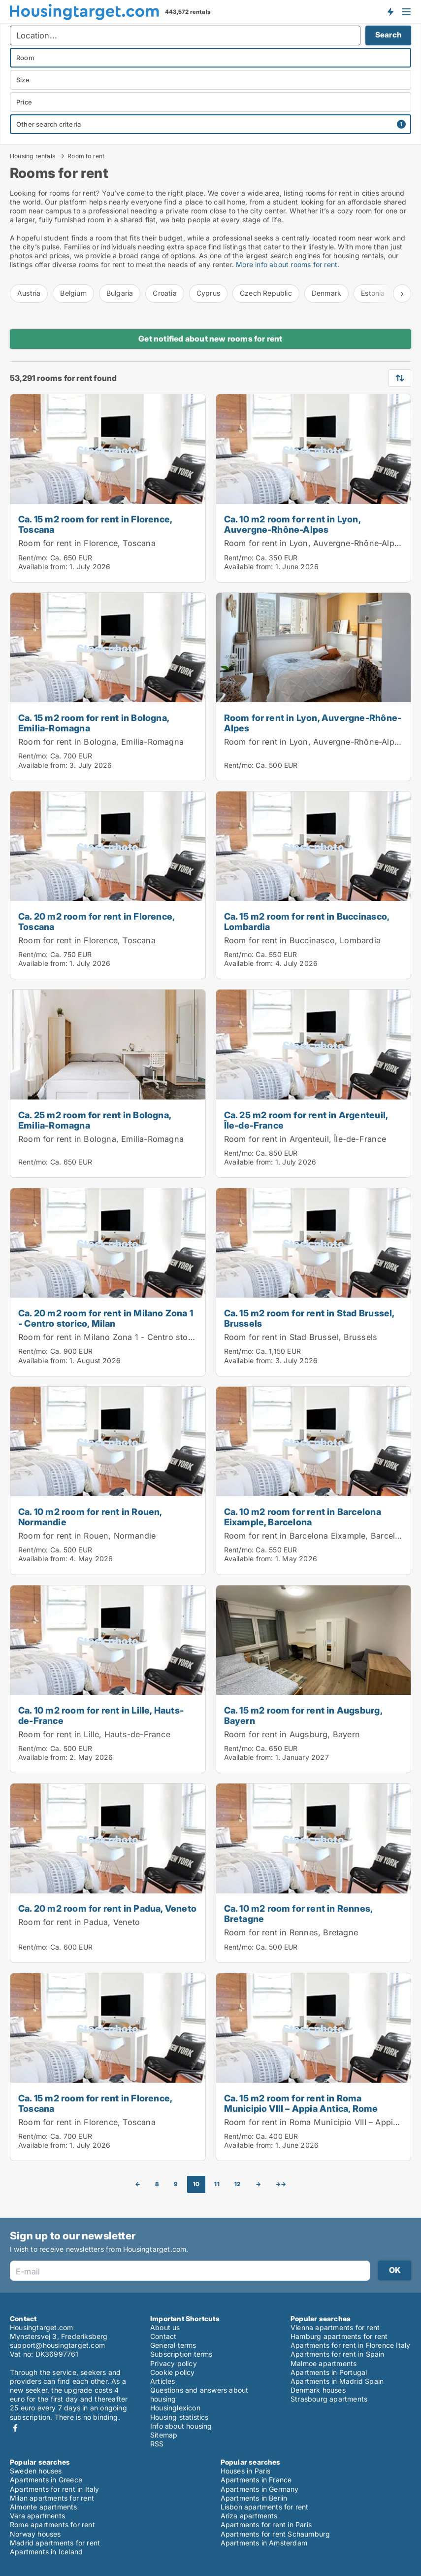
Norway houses (35, 2534)
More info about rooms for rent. (286, 264)
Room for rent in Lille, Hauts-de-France (94, 1734)
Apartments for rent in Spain (338, 2354)
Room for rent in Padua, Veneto (79, 1922)
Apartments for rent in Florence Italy (350, 2345)
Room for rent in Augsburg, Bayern (292, 1734)
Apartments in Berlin (254, 2498)
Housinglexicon (175, 2408)
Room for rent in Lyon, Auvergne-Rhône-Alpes (314, 543)
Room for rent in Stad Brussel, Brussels (301, 1337)
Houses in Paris (246, 2471)
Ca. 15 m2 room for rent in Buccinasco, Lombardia (306, 921)
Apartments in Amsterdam (264, 2543)
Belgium (73, 293)
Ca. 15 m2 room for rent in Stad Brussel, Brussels (309, 1318)
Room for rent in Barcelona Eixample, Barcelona (317, 1536)
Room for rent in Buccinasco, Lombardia (302, 940)
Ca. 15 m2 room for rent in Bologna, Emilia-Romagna (93, 722)
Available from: (42, 566)
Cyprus (208, 293)
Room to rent (85, 156)
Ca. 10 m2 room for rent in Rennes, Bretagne (298, 1913)
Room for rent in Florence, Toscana (87, 543)
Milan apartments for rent (52, 2498)
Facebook (15, 2428)
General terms (173, 2345)
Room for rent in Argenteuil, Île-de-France (305, 1139)
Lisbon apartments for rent (265, 2507)
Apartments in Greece (46, 2479)
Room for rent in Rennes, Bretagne (291, 1932)
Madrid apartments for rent (55, 2543)
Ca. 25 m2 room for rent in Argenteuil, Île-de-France (306, 1120)
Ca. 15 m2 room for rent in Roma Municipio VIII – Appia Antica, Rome (301, 2103)
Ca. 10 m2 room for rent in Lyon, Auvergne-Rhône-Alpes (292, 524)
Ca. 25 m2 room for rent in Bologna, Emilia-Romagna (94, 1120)
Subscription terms (181, 2354)
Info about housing (181, 2426)
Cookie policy (172, 2372)
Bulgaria (119, 293)
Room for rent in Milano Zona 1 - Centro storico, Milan (123, 1337)
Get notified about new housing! (390, 11)
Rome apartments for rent (52, 2524)
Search (388, 34)
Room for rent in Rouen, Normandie (87, 1536)
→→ (280, 2184)
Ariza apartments (249, 2515)
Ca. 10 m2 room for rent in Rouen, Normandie (90, 1516)
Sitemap (163, 2435)
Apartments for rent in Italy (54, 2489)
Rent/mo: (34, 557)
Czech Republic (266, 293)
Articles (162, 2381)
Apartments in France (256, 2479)
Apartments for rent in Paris (266, 2524)
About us (165, 2327)
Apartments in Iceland (46, 2551)
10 (196, 2184)
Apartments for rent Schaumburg (275, 2534)
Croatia (164, 293)
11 (216, 2184)
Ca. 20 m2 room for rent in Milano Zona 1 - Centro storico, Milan (105, 1318)
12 (237, 2184)
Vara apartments (37, 2515)
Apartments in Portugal (329, 2372)
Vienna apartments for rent (335, 2327)
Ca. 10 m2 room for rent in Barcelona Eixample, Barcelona (302, 1516)
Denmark (326, 293)
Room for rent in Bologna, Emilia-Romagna (101, 742)
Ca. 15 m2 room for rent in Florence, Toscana (95, 524)
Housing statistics (179, 2417)
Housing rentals (32, 155)
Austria (28, 293)
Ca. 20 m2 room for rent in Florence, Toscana (96, 921)
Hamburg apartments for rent (339, 2336)
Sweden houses (36, 2471)
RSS (157, 2443)
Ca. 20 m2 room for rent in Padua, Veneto (107, 1908)
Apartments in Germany (260, 2489)
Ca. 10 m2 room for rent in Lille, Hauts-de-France (101, 1715)
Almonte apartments (43, 2507)
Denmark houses (318, 2390)
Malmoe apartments (323, 2363)
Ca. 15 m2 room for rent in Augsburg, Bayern (303, 1715)
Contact (163, 2336)
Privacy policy (173, 2363)
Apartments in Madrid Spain (337, 2381)
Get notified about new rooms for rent (210, 338)
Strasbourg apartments (329, 2399)
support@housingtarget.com (57, 2345)
